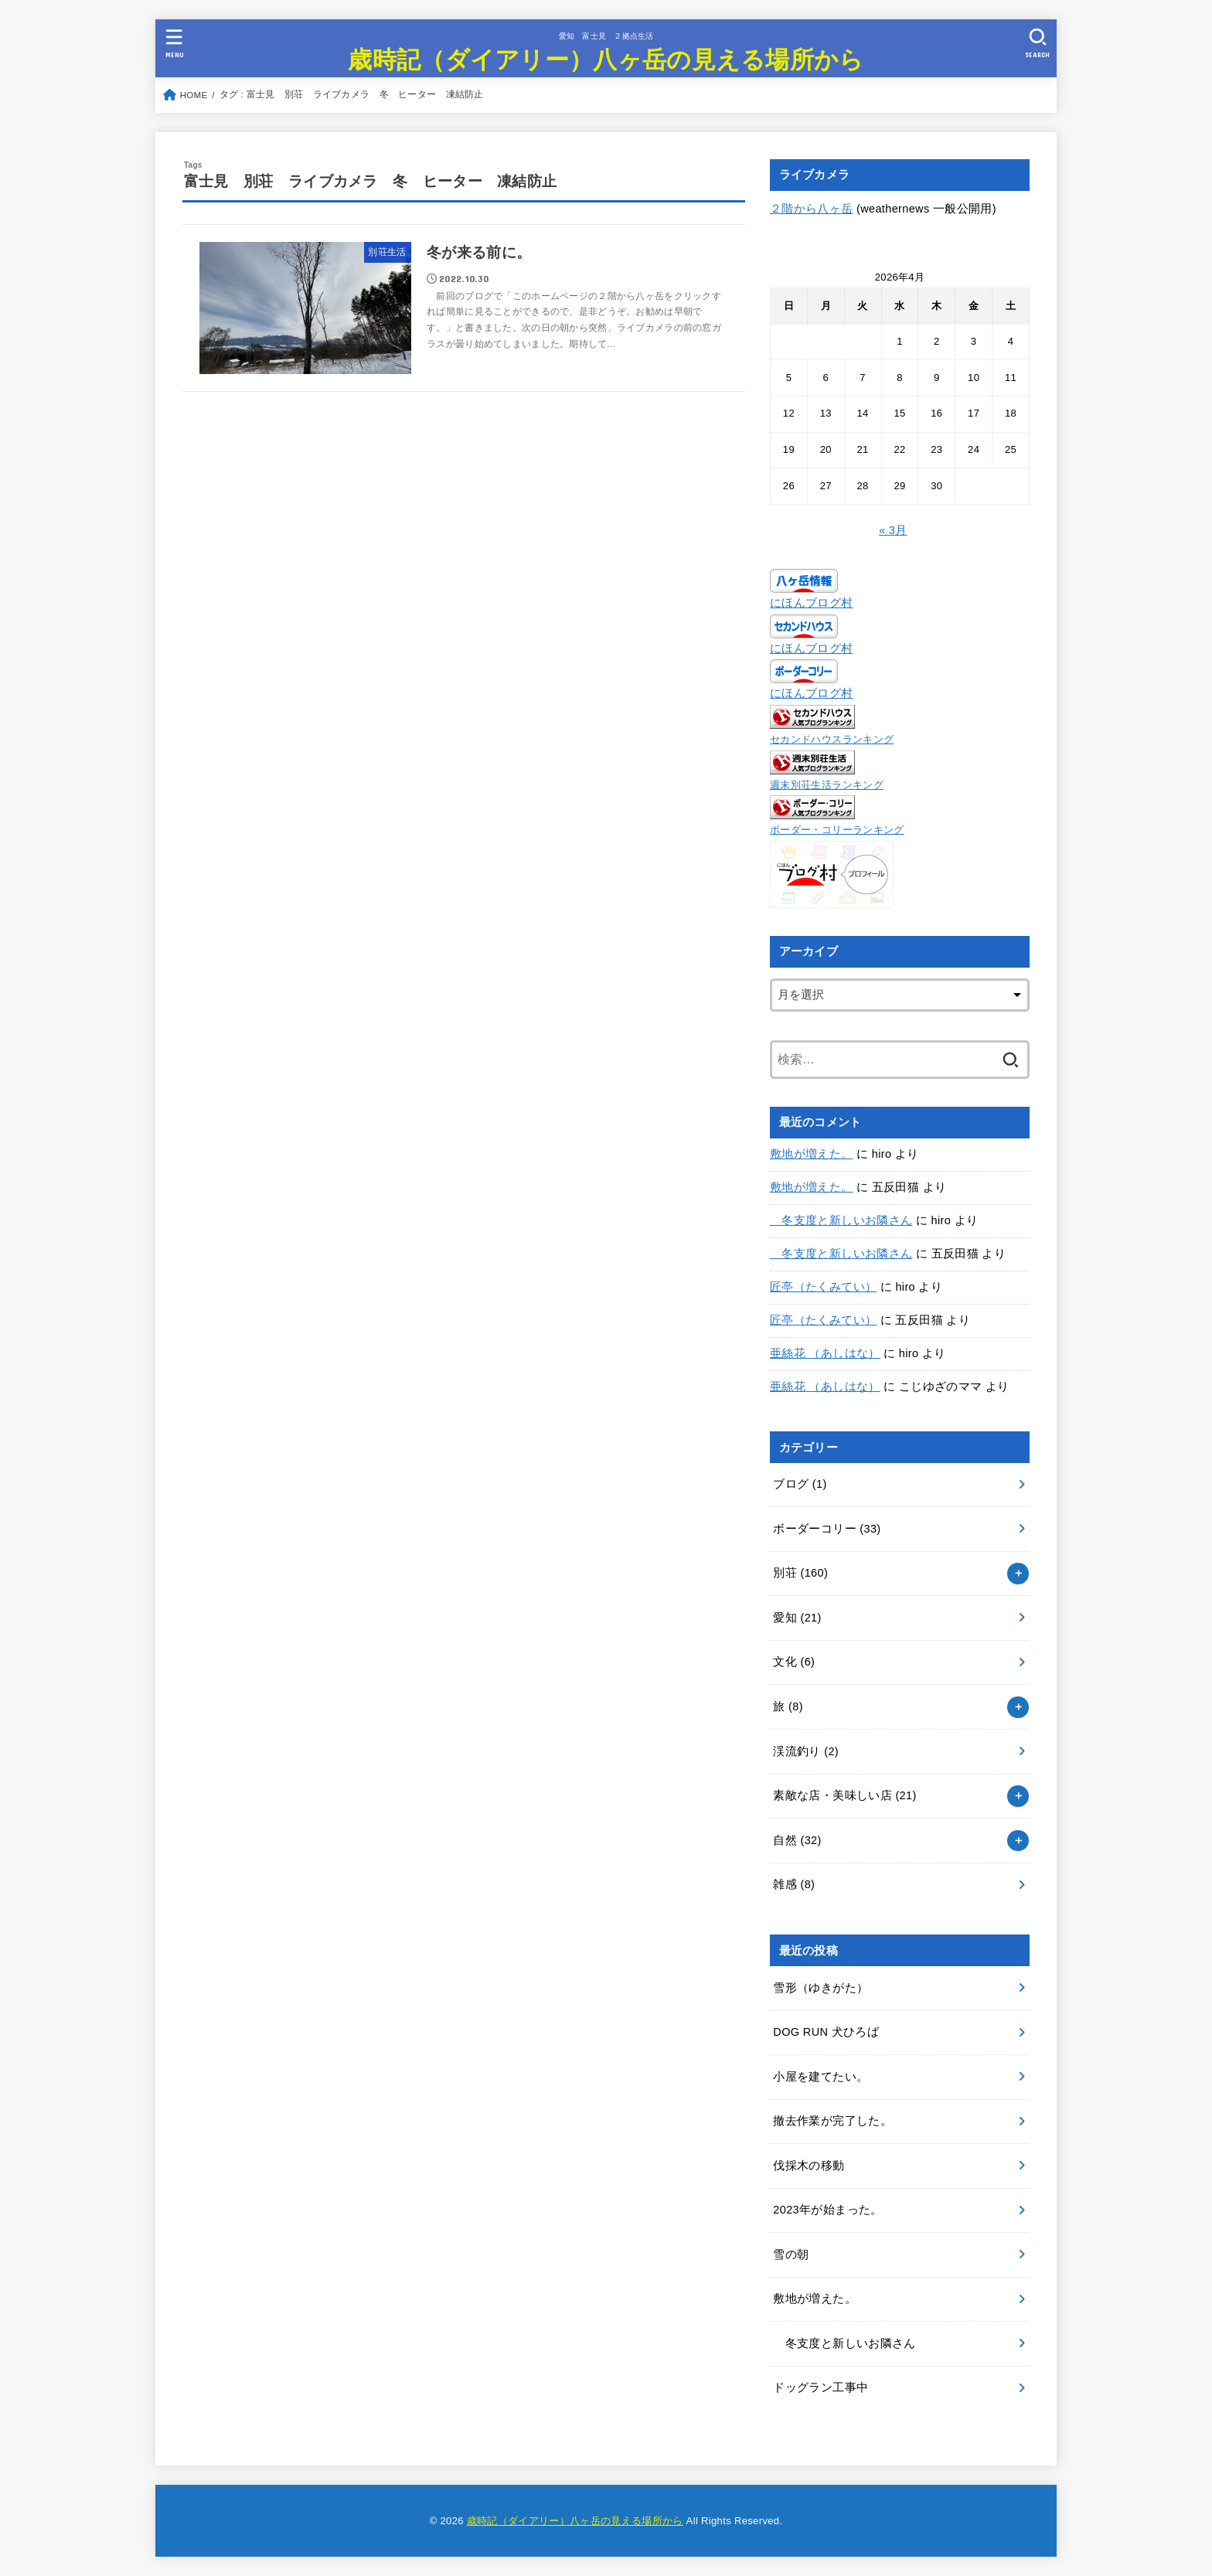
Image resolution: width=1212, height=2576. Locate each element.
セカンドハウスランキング (832, 739)
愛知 (797, 1617)
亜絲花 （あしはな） (825, 1353)
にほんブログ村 (811, 603)
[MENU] (175, 43)
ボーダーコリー (826, 1529)
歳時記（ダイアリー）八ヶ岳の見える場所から (605, 58)
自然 (797, 1840)
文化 (794, 1662)
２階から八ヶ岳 (811, 208)
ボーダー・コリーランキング (837, 829)
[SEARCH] (1037, 43)
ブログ (799, 1484)
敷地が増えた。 (811, 1154)
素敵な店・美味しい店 (844, 1795)
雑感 (794, 1884)
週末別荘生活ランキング (826, 785)
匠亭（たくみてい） (823, 1287)
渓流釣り (806, 1751)
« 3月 (893, 530)
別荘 (800, 1573)
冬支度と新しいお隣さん (841, 1220)
